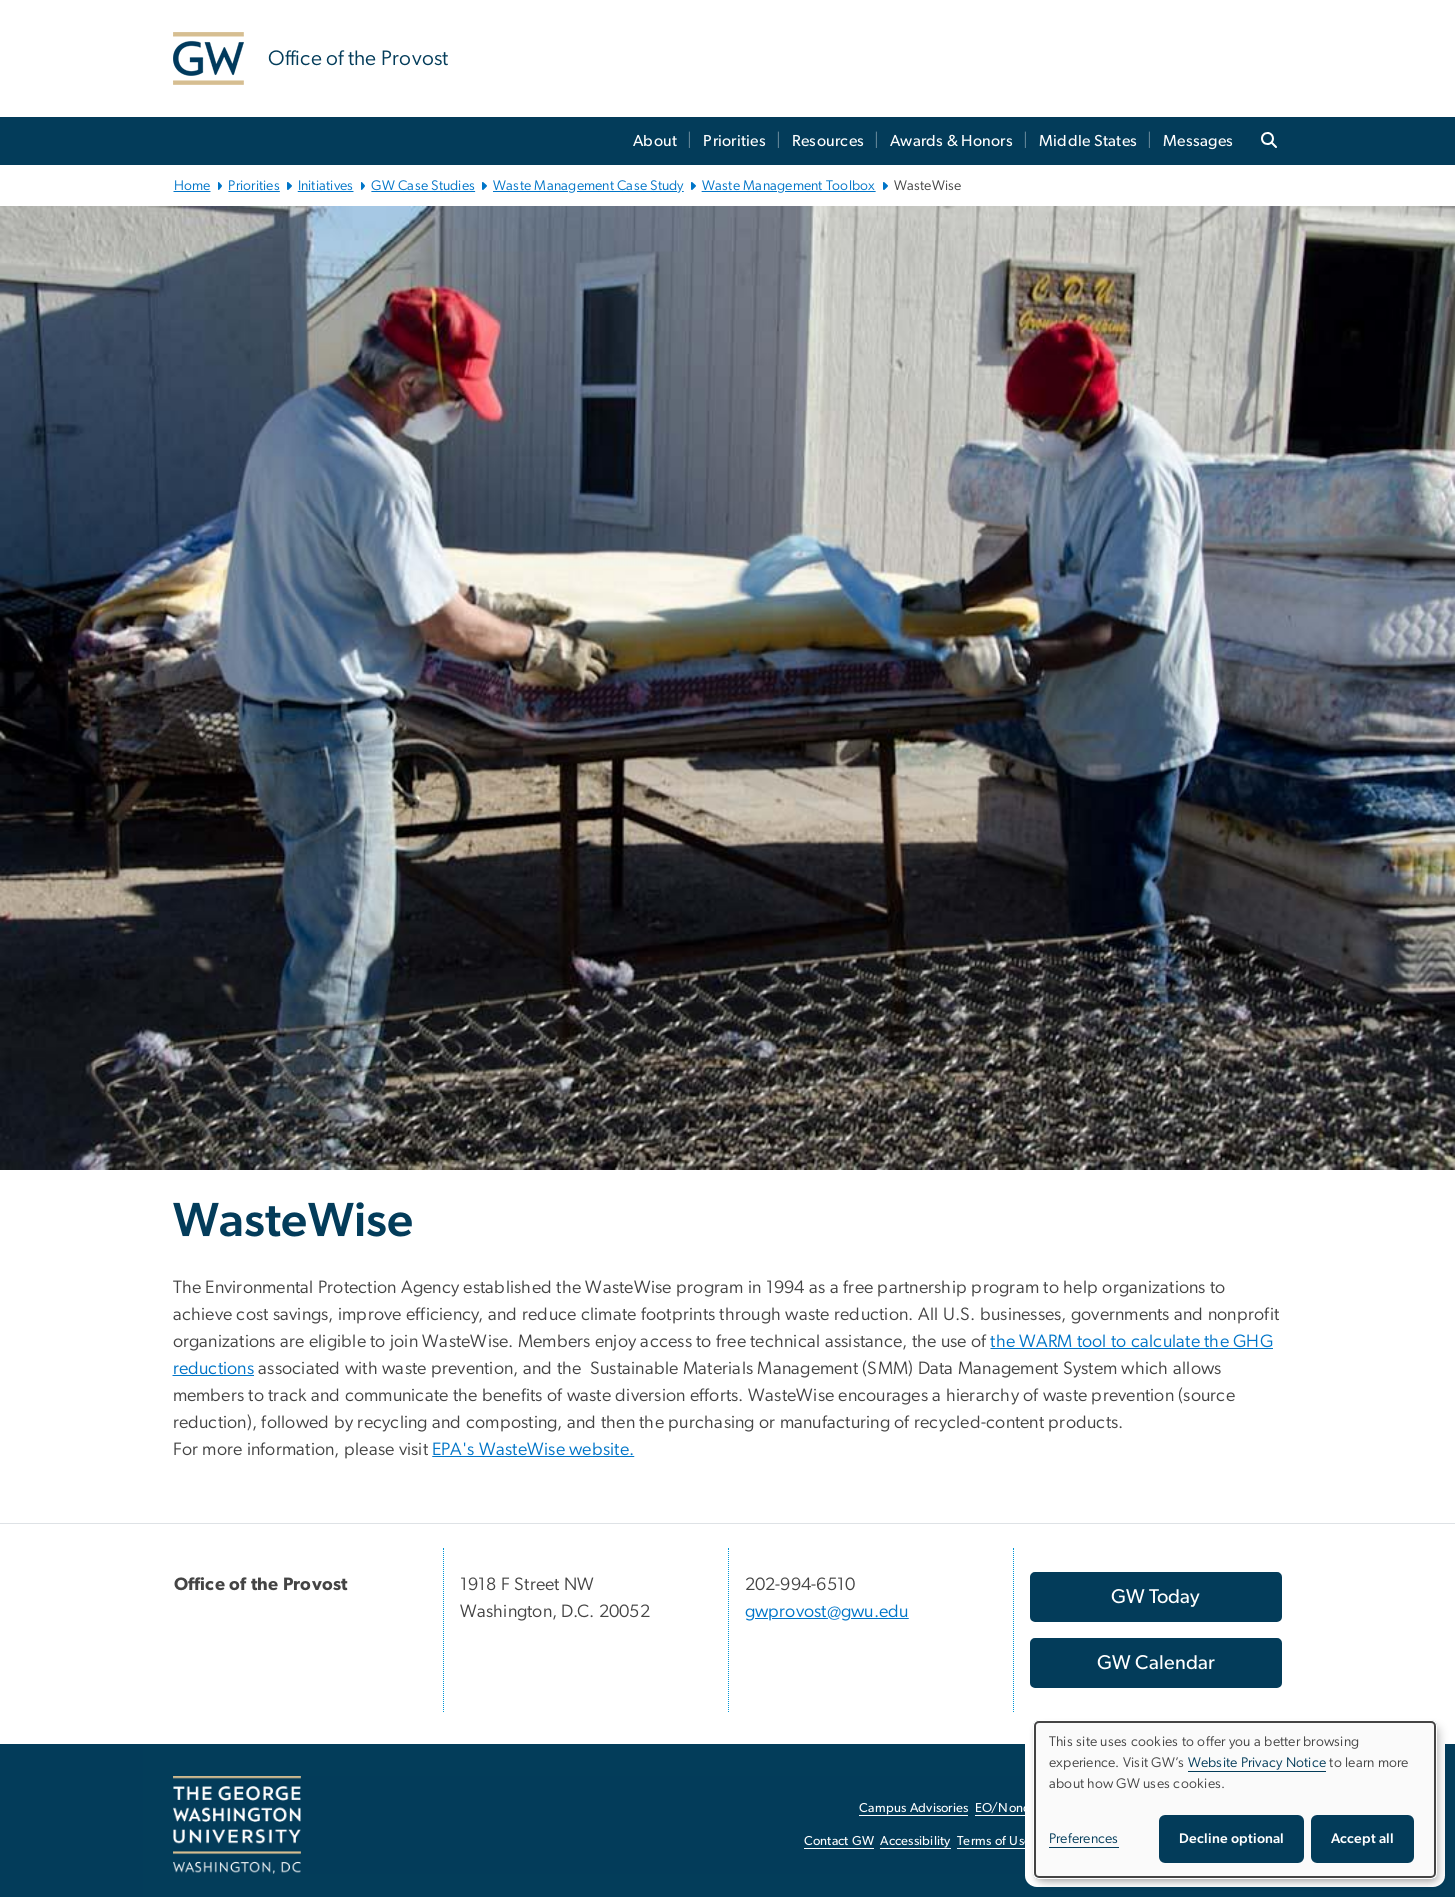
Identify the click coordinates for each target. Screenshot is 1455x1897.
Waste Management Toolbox (789, 186)
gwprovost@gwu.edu (827, 1612)
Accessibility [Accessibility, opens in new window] (915, 1841)
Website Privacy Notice (1257, 1763)
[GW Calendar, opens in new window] (1156, 1663)
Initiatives (326, 186)
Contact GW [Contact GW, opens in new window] (839, 1841)
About (655, 141)
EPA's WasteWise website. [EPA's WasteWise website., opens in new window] (533, 1450)
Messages (1198, 141)
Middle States (1088, 141)
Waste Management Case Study (588, 186)
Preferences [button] (1084, 1839)
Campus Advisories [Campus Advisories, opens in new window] (913, 1808)
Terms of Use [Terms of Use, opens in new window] (994, 1841)
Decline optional (1231, 1839)
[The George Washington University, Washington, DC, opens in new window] (237, 1825)
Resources (828, 141)
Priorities (734, 141)
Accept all (1362, 1839)
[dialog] (1235, 1799)
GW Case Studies (423, 186)
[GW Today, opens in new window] (1156, 1597)
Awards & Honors (951, 141)
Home (192, 186)
